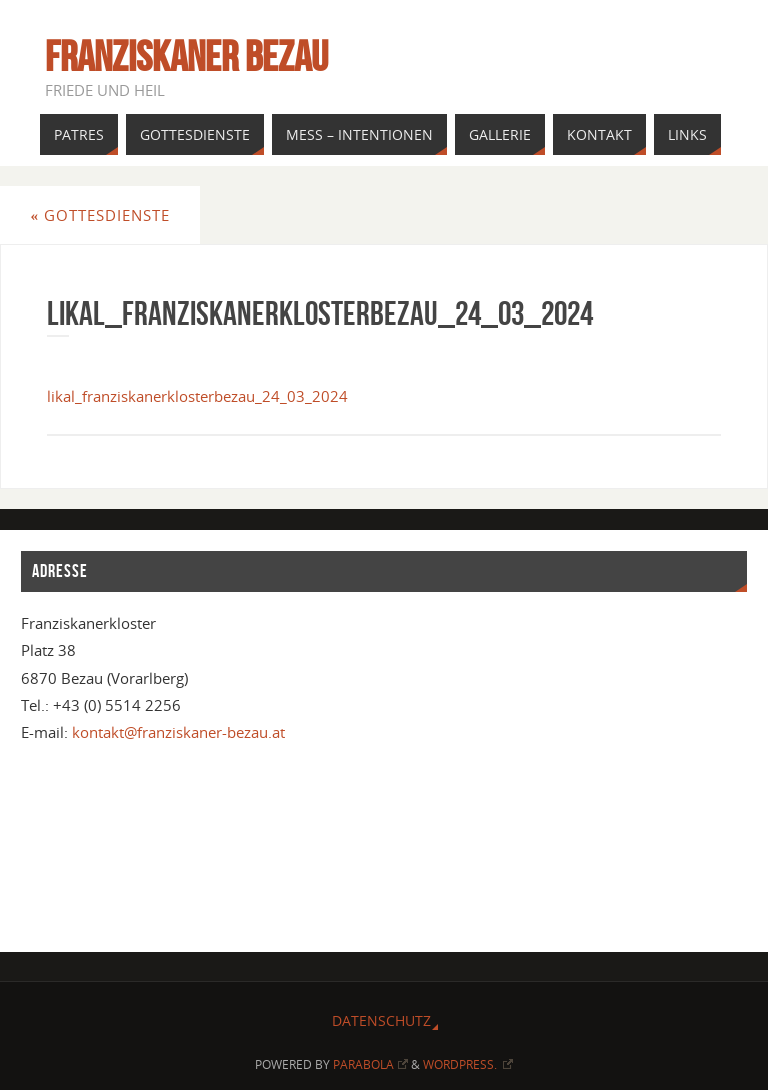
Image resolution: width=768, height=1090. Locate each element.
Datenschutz (381, 1020)
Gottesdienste (100, 215)
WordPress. (468, 1064)
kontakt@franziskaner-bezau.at (178, 732)
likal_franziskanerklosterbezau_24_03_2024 (197, 396)
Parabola (370, 1064)
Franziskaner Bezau (186, 56)
